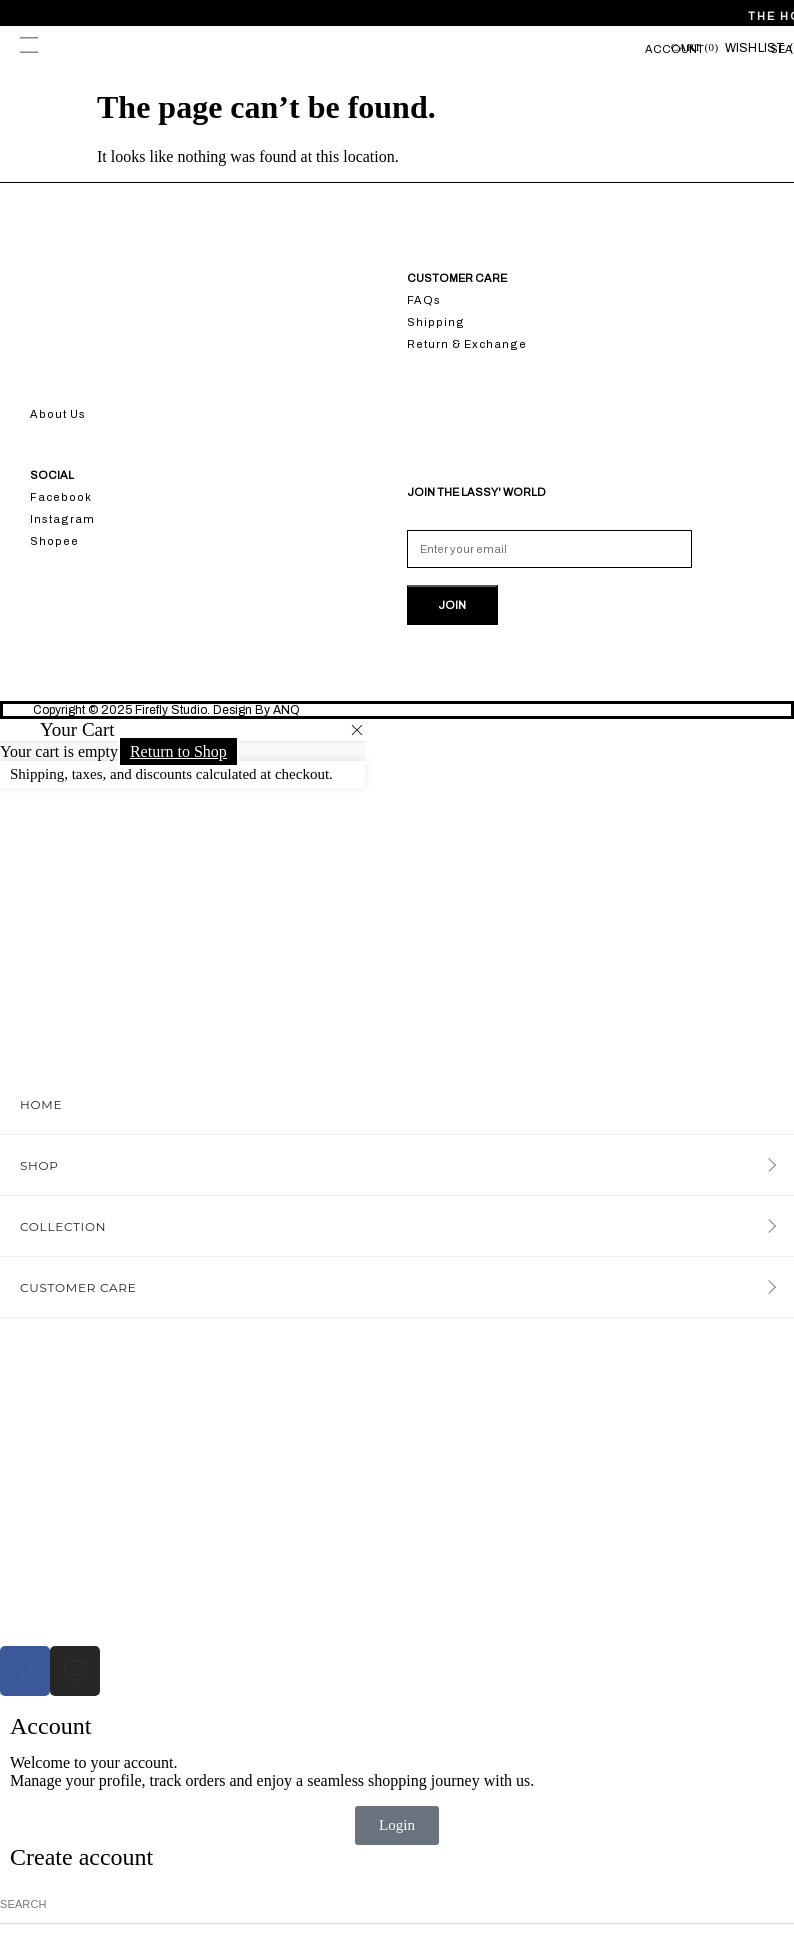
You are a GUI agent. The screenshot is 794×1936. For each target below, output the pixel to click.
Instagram (62, 519)
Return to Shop (178, 751)
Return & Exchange (467, 344)
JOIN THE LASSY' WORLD (476, 492)
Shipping (436, 322)
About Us (58, 414)
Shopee (54, 541)
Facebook (61, 497)
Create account (81, 1857)
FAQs (424, 300)
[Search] (787, 1904)
